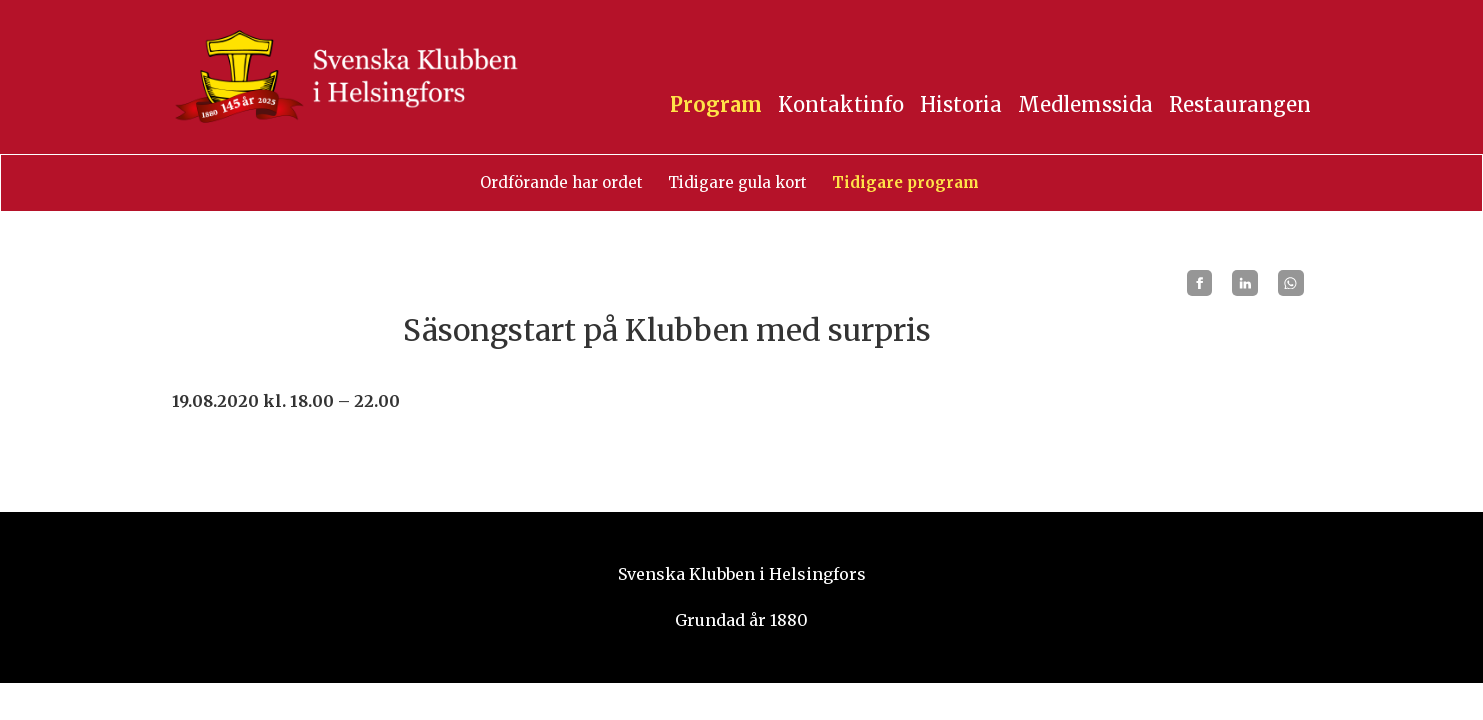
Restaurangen (1240, 104)
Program (716, 104)
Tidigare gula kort (737, 182)
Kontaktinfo (841, 104)
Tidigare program (905, 182)
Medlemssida (1085, 104)
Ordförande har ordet (561, 182)
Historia (961, 104)
